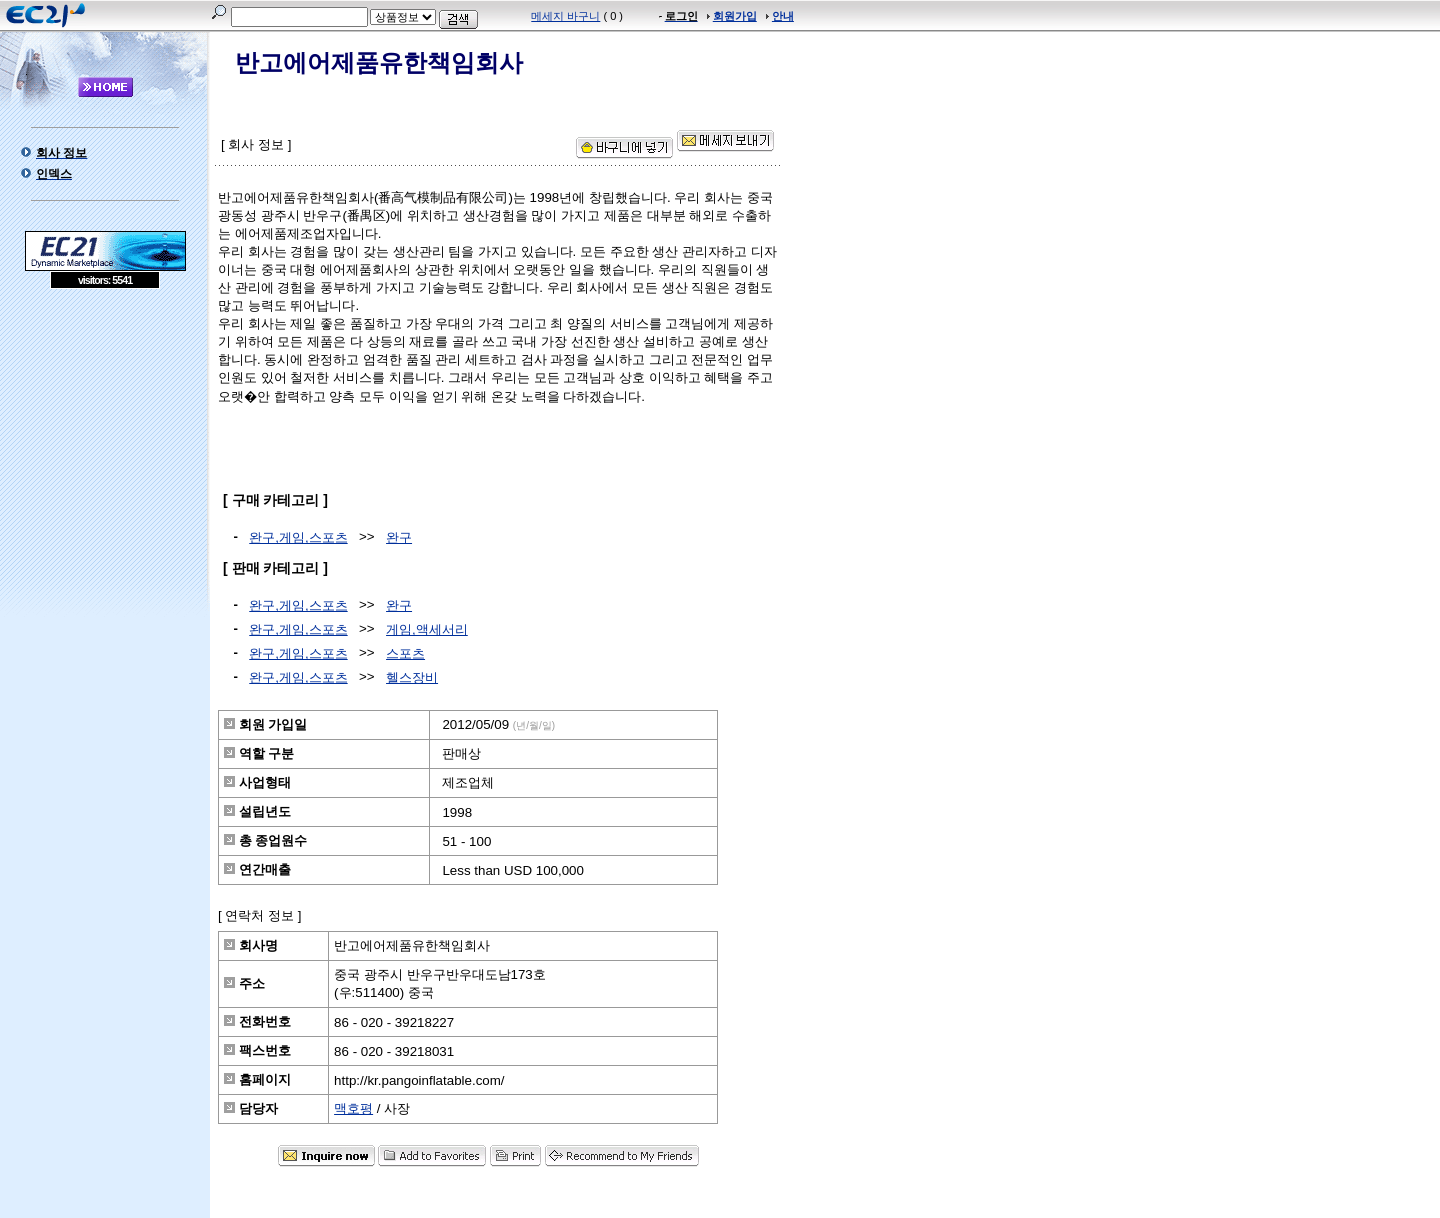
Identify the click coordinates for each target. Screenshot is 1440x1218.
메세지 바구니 (565, 16)
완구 (399, 537)
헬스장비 (412, 677)
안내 (783, 16)
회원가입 (735, 16)
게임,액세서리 (427, 629)
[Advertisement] (105, 434)
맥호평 (353, 1108)
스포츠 (405, 653)
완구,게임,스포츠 (298, 537)
